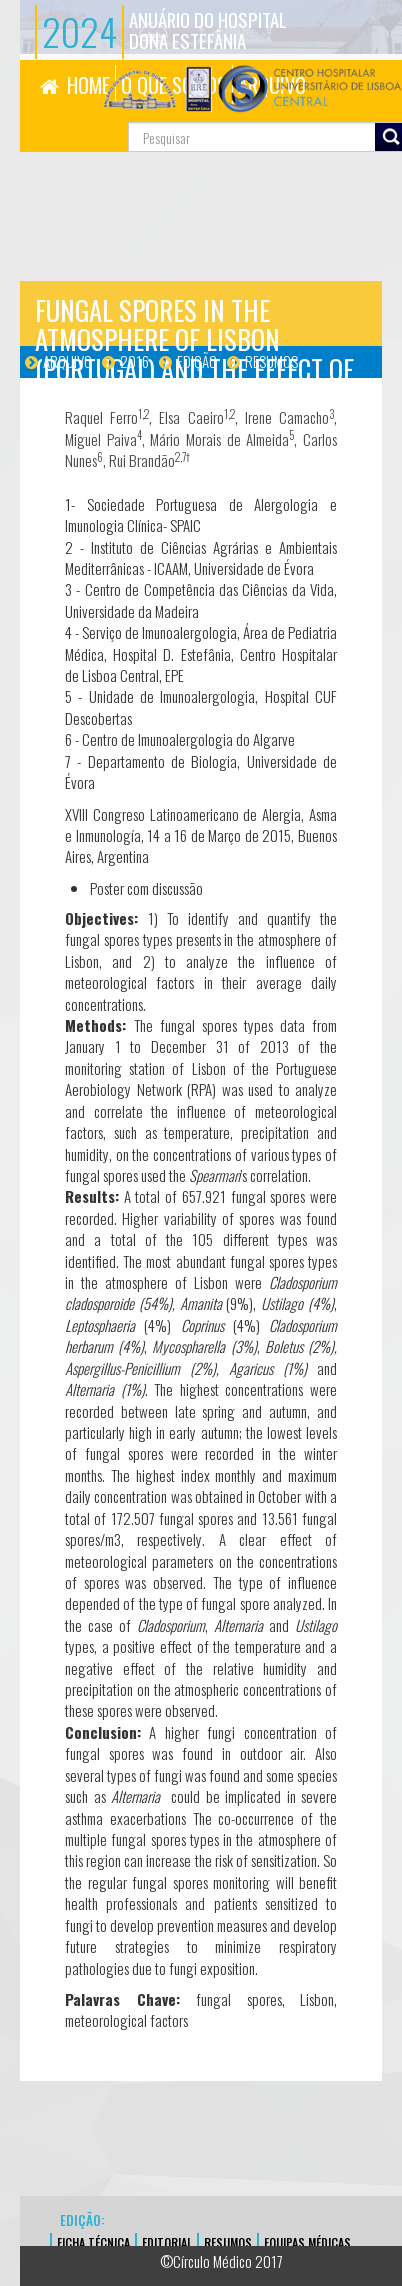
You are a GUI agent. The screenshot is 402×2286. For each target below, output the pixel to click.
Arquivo (67, 361)
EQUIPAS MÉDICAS (307, 2242)
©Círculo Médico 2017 (221, 2261)
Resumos (271, 361)
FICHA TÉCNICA (93, 2242)
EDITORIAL (167, 2242)
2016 (134, 361)
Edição (197, 361)
